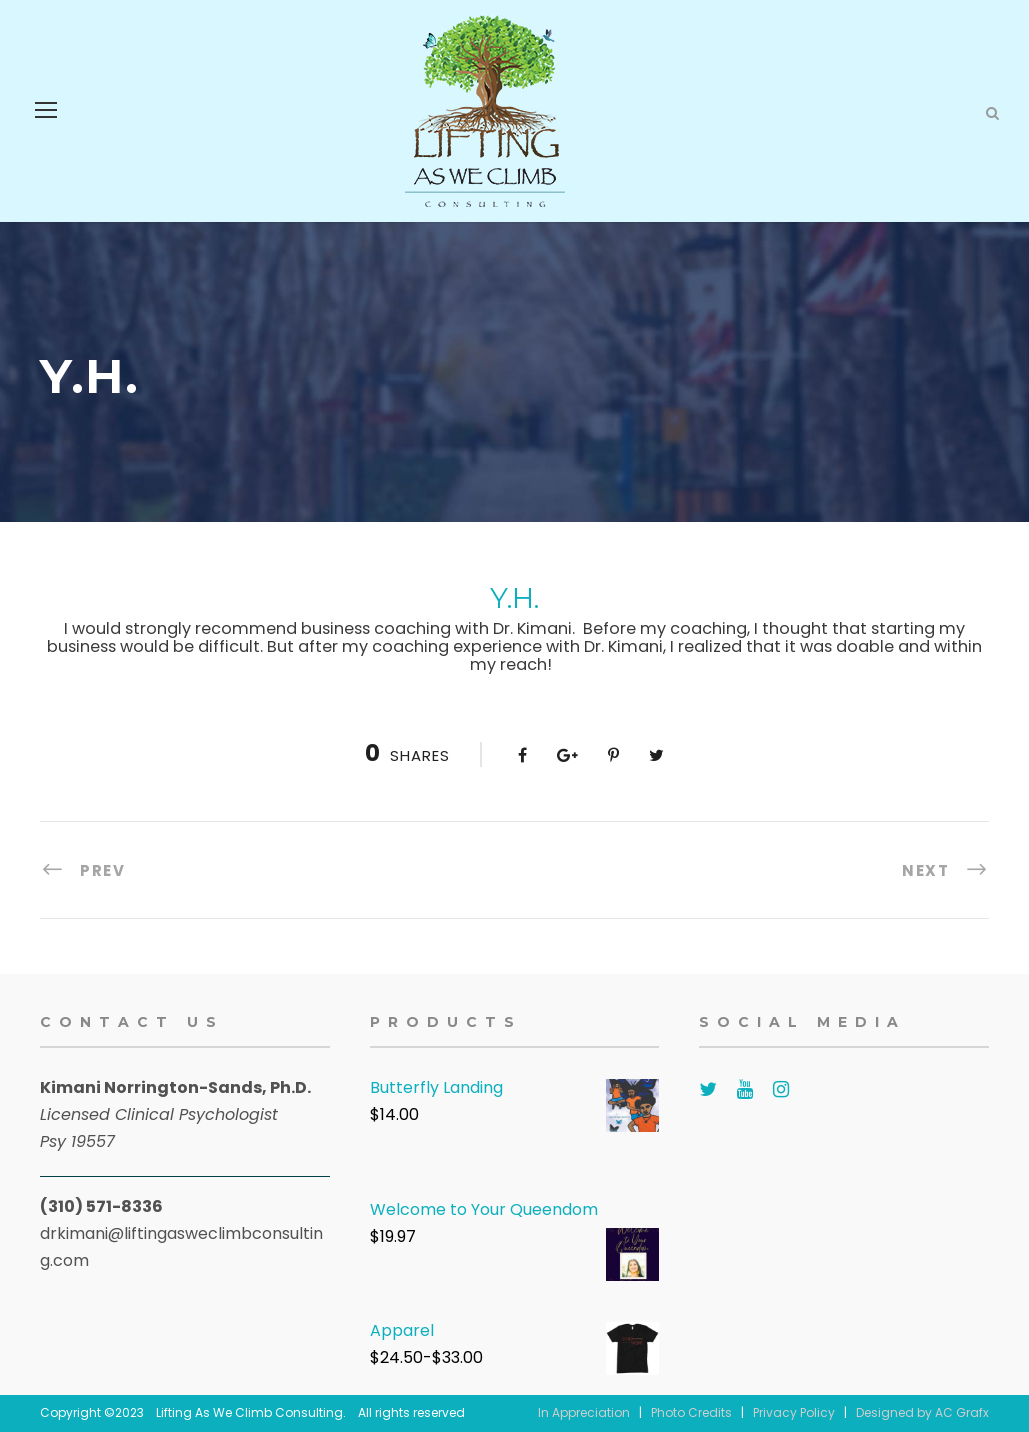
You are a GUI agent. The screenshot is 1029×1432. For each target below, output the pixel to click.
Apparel (402, 1330)
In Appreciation (584, 1412)
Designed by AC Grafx (922, 1412)
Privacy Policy (794, 1412)
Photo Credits (691, 1412)
